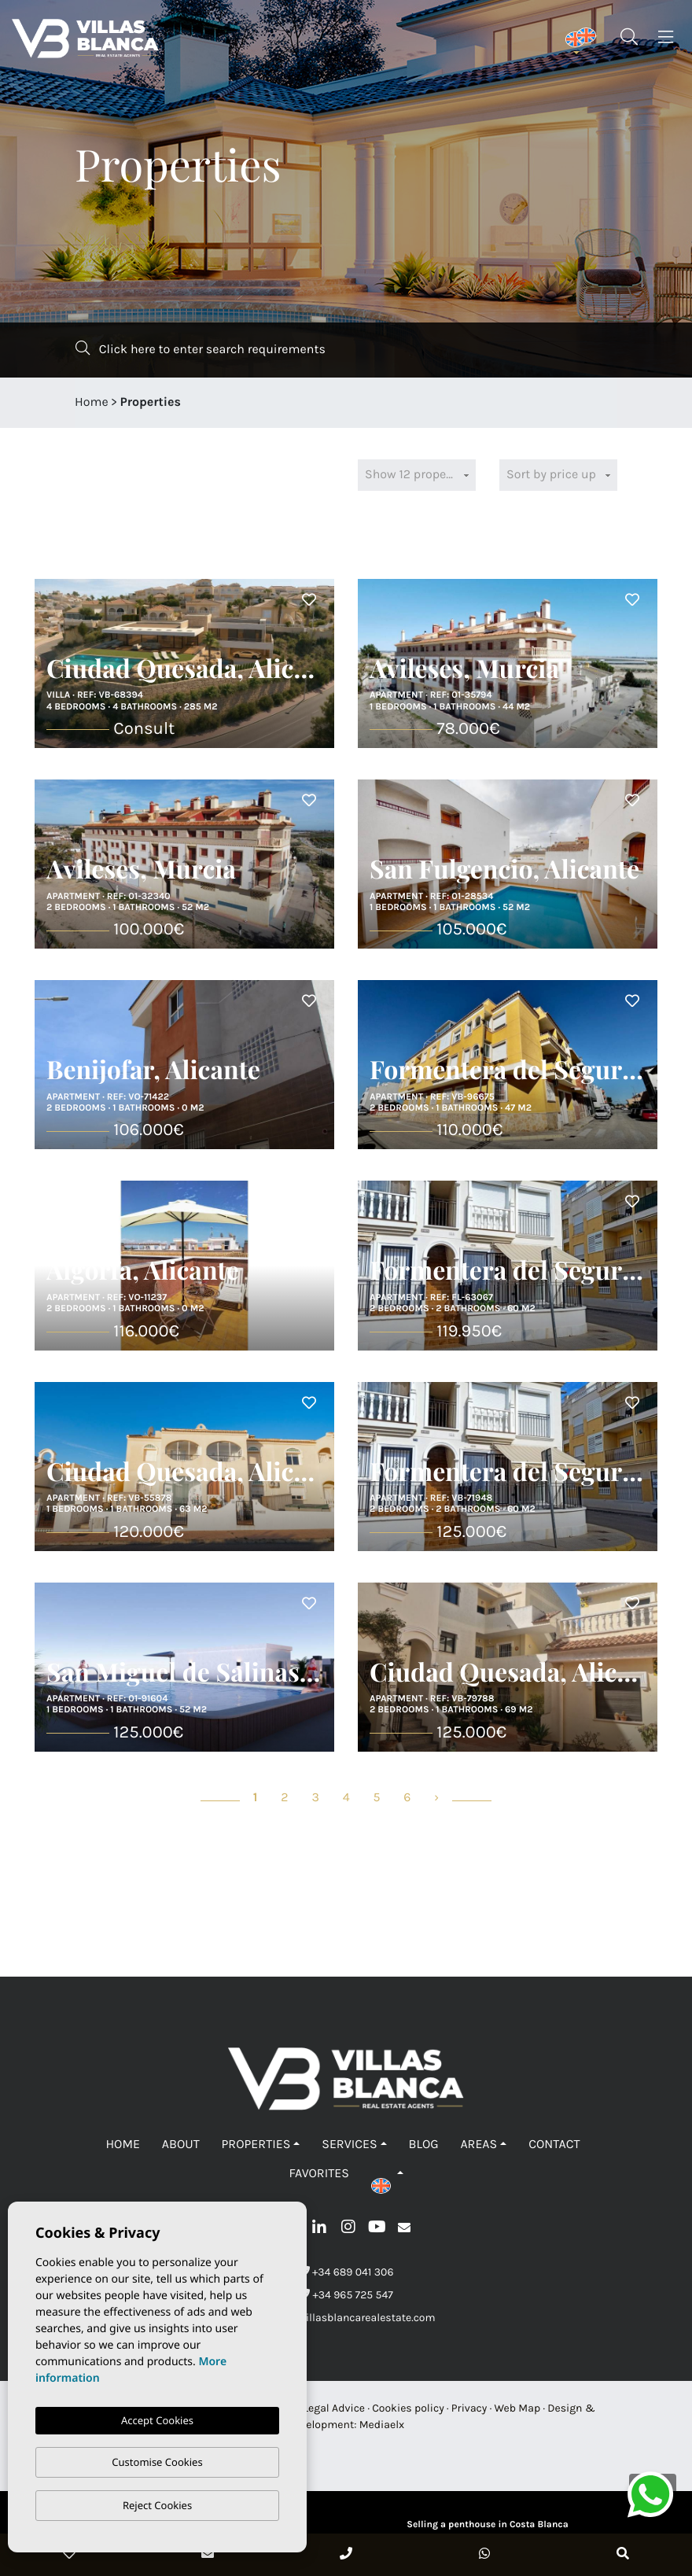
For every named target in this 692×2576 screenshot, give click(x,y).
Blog (424, 2144)
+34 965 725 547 (346, 2294)
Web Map (517, 2408)
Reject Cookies (157, 2505)
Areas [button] (478, 2144)
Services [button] (349, 2144)
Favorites (318, 2173)
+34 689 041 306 (346, 2272)
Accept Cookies (157, 2420)
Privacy (469, 2408)
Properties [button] (256, 2144)
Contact (554, 2144)
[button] (387, 2173)
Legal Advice (335, 2408)
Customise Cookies (157, 2462)
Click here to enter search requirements (200, 349)
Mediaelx (382, 2424)
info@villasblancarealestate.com (345, 2317)
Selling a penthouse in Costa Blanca (487, 2524)
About (181, 2144)
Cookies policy (408, 2408)
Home (92, 402)
